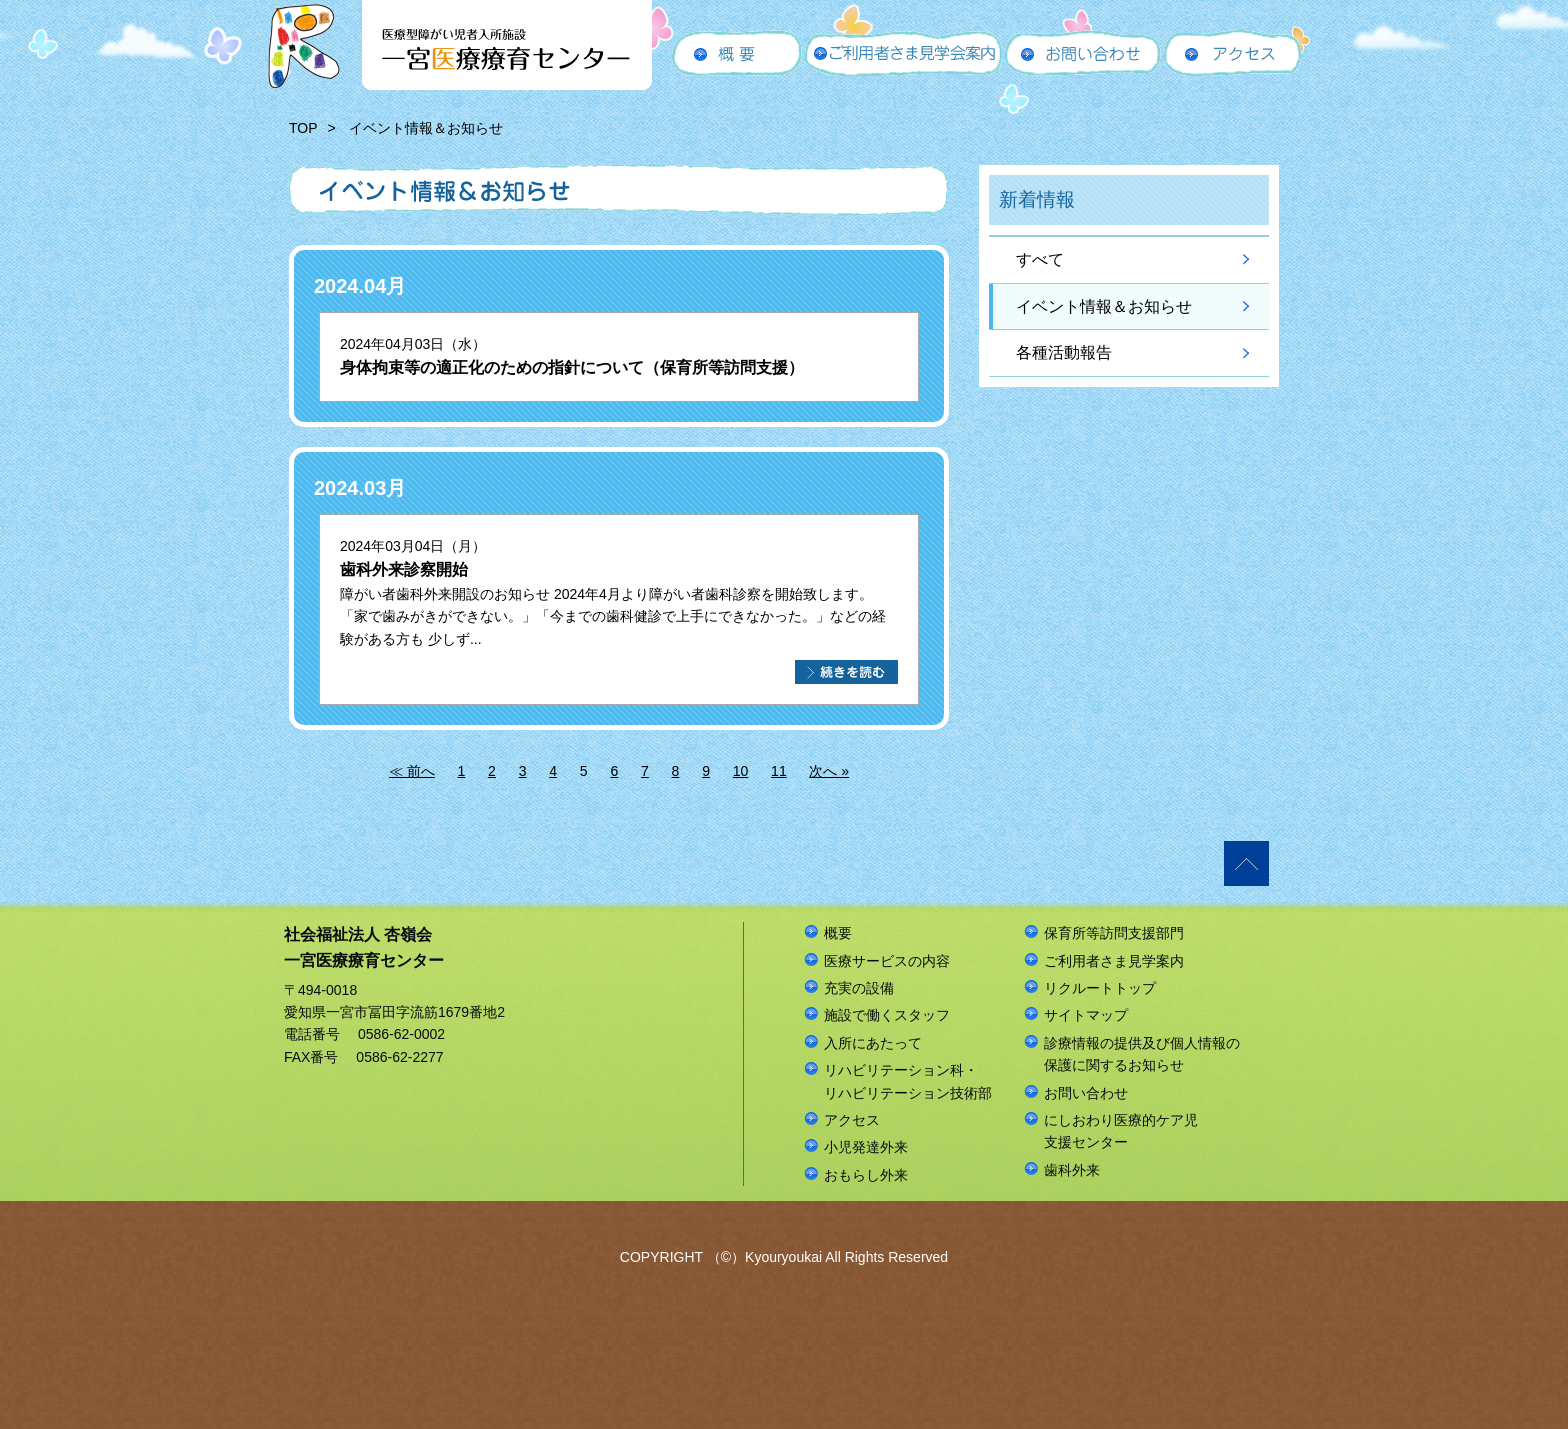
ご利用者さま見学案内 (1114, 961)
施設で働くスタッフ (887, 1015)
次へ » (829, 771)
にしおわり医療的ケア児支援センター (1121, 1131)
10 (741, 771)
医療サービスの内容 (887, 961)
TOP (303, 128)
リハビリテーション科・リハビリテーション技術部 (908, 1081)
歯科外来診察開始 (404, 569)
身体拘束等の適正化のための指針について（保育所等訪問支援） (572, 367)
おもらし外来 (866, 1175)
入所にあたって (873, 1043)
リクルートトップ (1100, 988)
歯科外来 (1072, 1170)
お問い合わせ (1086, 1093)
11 (779, 771)
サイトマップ (1086, 1015)
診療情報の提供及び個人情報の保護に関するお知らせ (1142, 1054)
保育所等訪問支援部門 (1114, 933)
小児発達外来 (866, 1147)
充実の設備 (859, 988)
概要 (838, 933)
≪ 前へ (412, 771)
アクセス (852, 1120)
